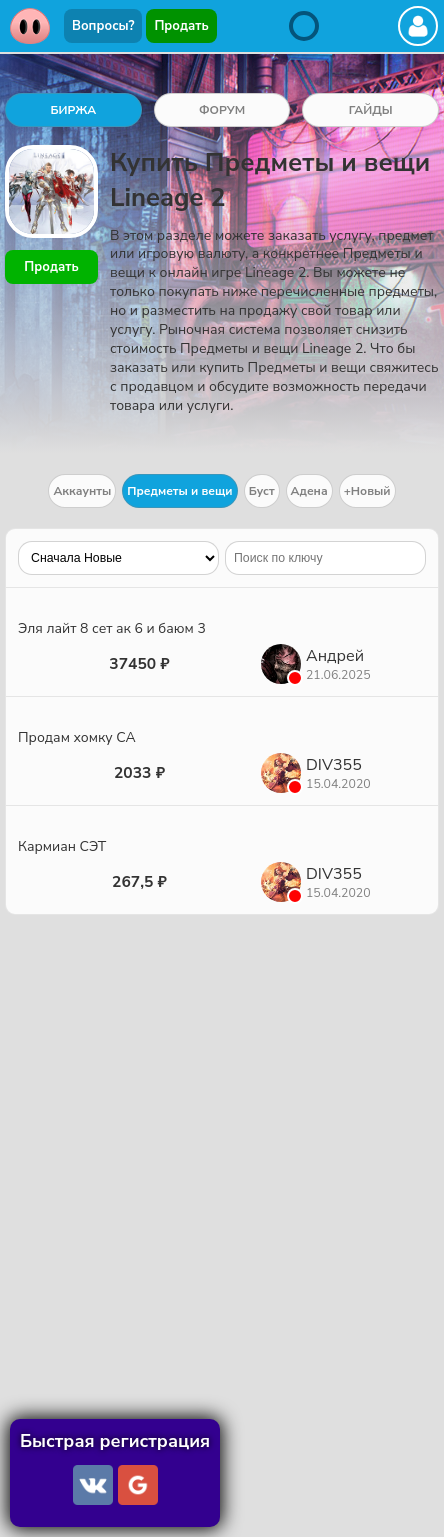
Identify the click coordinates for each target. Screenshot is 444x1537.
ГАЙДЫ (371, 110)
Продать (181, 26)
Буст (262, 491)
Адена (309, 491)
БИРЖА (73, 110)
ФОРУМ (222, 110)
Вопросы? (103, 26)
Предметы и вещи (179, 491)
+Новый (367, 491)
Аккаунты (82, 491)
